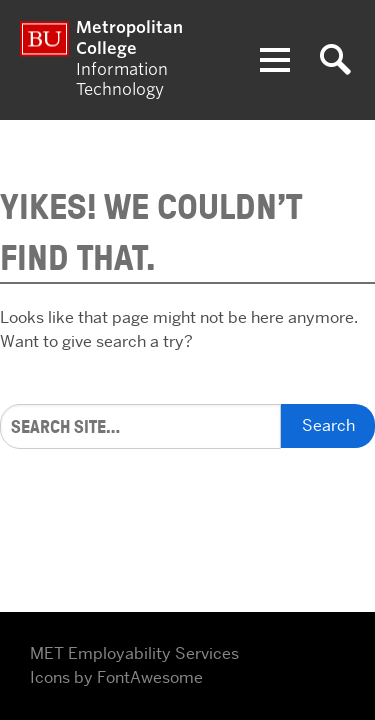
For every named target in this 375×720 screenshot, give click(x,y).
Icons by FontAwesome (116, 677)
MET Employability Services (134, 653)
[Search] (140, 426)
